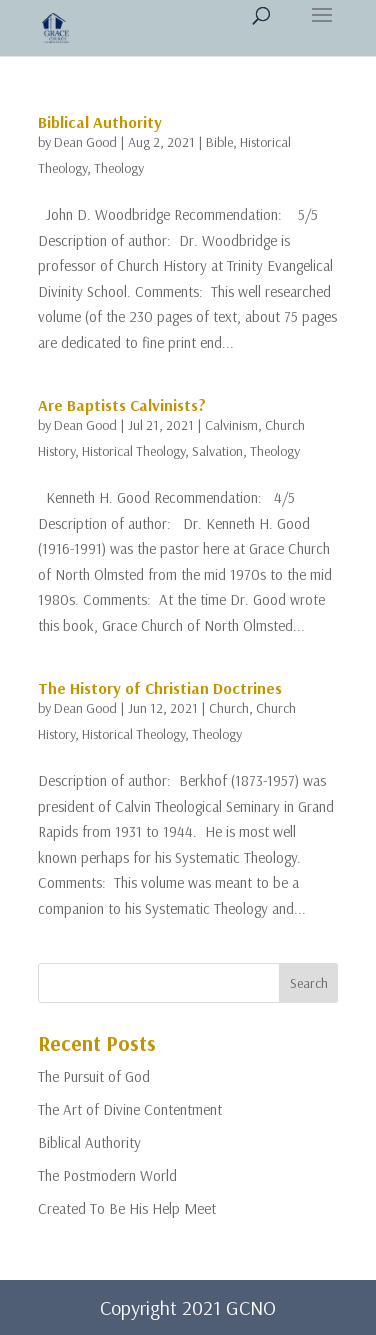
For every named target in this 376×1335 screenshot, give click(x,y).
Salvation (217, 451)
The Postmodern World (107, 1175)
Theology (119, 168)
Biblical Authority (100, 122)
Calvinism (231, 425)
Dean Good (85, 142)
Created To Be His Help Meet (127, 1208)
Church (229, 708)
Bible (219, 142)
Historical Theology (133, 451)
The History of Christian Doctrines (160, 688)
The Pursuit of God (94, 1076)
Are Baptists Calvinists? (122, 405)
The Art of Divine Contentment (130, 1109)
